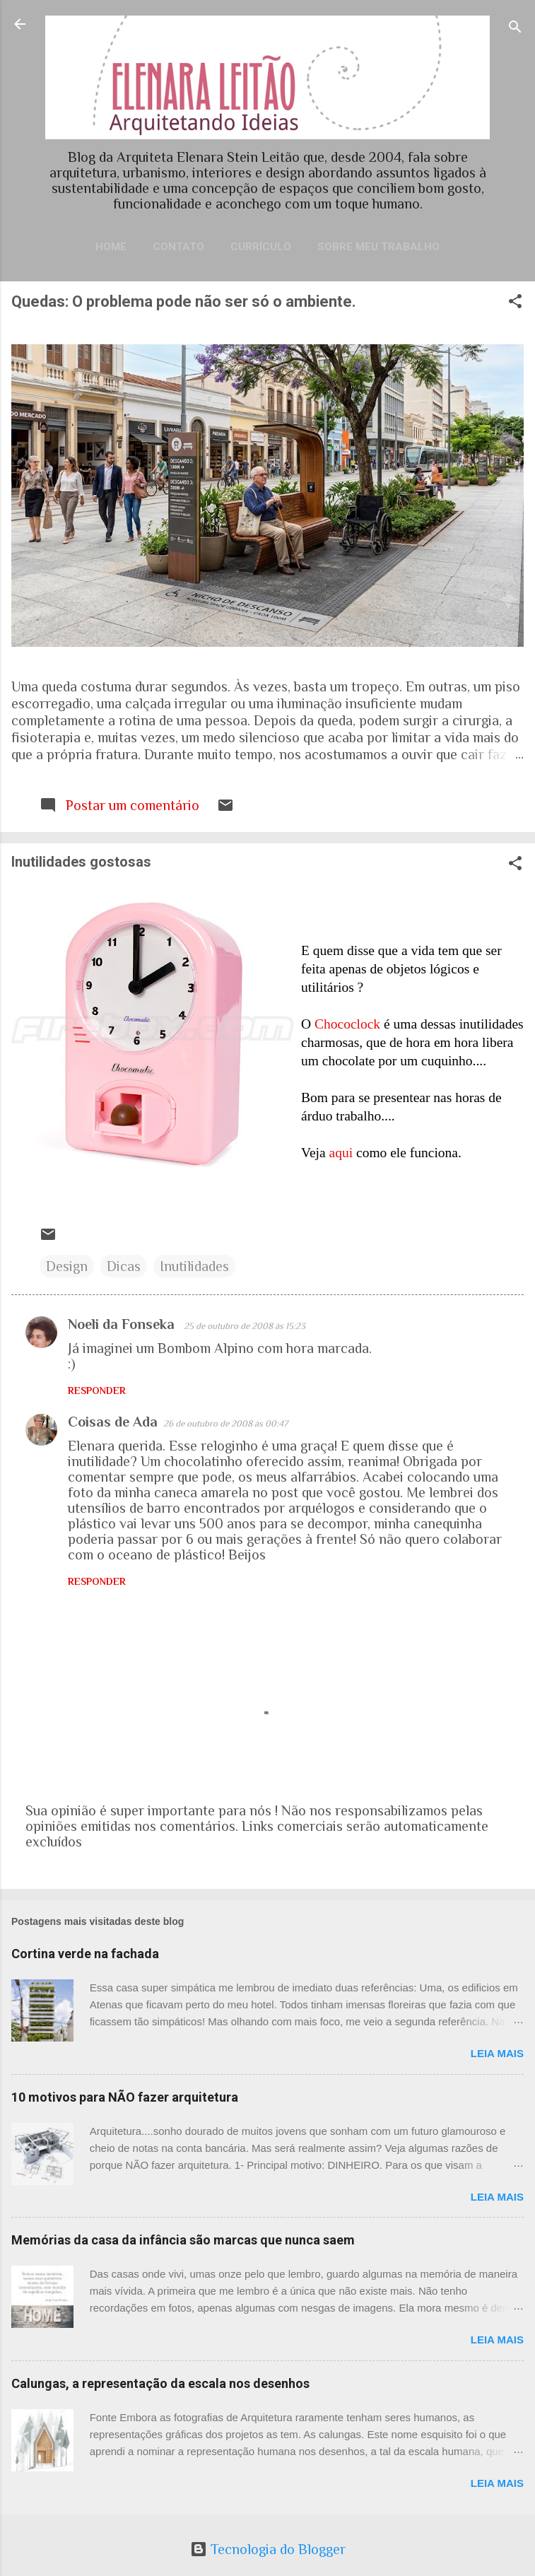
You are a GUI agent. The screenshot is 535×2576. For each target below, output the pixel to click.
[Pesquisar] (515, 28)
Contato (178, 246)
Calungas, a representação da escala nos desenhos (160, 2383)
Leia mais (497, 2053)
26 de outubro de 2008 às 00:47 (225, 1423)
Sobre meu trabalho (378, 246)
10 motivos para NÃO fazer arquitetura (124, 2097)
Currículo (260, 246)
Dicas (124, 1266)
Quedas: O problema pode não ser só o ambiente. (183, 301)
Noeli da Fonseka (123, 1324)
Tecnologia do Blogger (268, 2549)
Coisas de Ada (113, 1421)
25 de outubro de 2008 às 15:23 (244, 1326)
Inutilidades (194, 1266)
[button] (515, 303)
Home (111, 246)
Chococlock (347, 1024)
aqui (341, 1152)
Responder (97, 1390)
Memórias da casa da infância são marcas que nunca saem (183, 2239)
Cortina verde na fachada (85, 1953)
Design (67, 1266)
